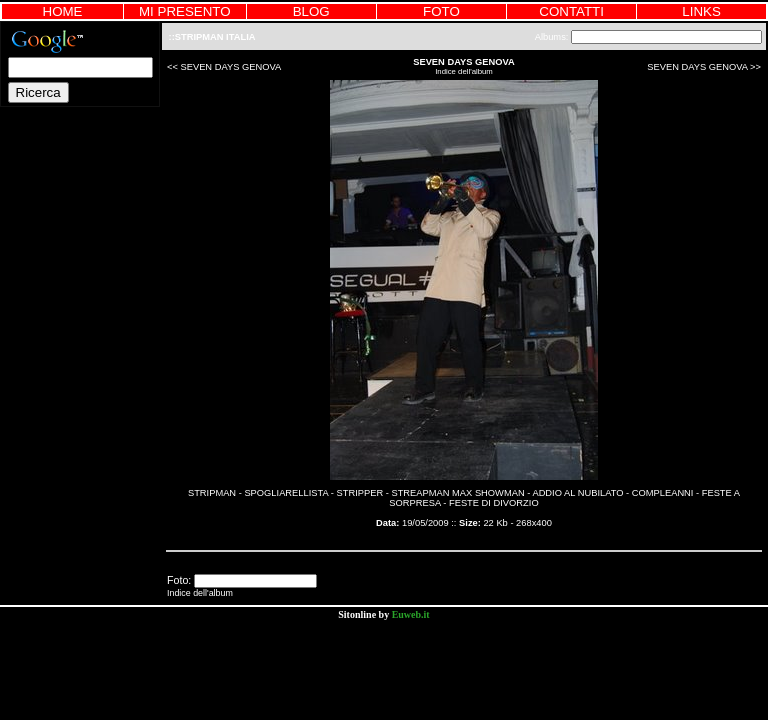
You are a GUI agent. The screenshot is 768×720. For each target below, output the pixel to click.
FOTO (441, 11)
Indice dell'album (464, 71)
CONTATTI (571, 11)
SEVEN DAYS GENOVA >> (704, 67)
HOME (63, 11)
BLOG (311, 11)
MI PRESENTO (185, 11)
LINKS (701, 11)
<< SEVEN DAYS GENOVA (224, 67)
